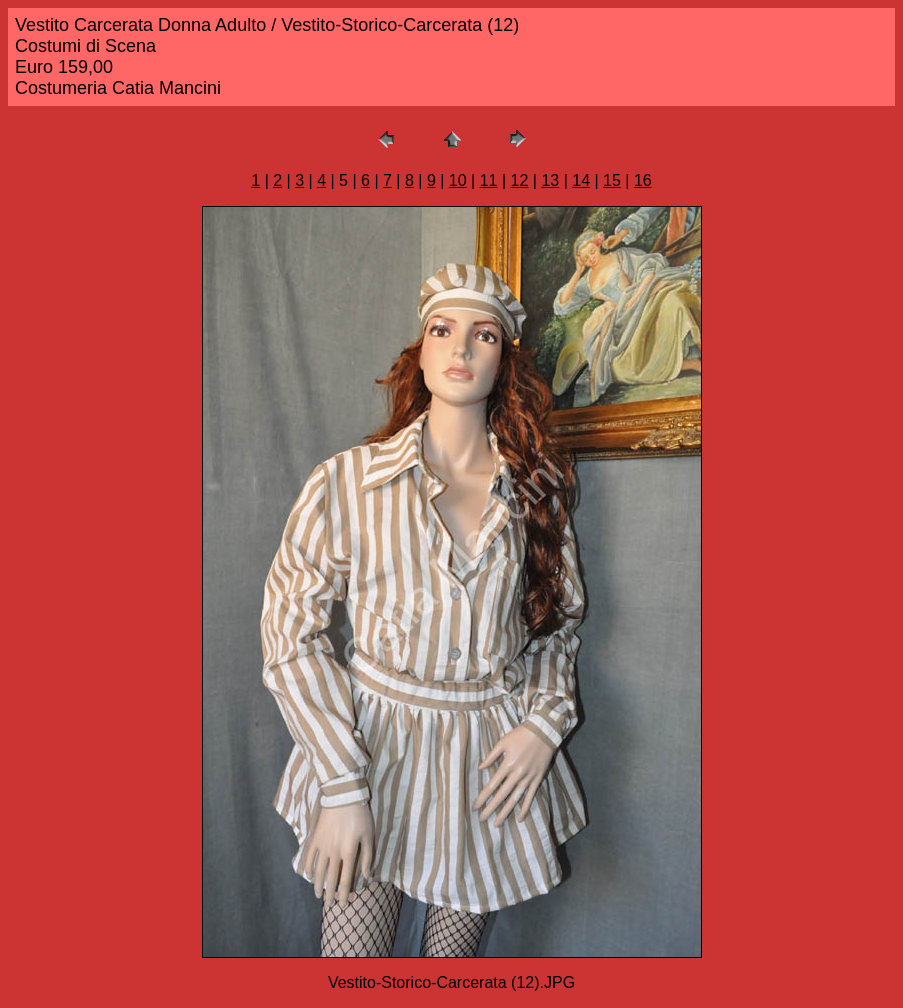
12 (520, 180)
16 (643, 180)
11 (489, 180)
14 (581, 180)
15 (612, 180)
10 (458, 180)
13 (550, 180)
